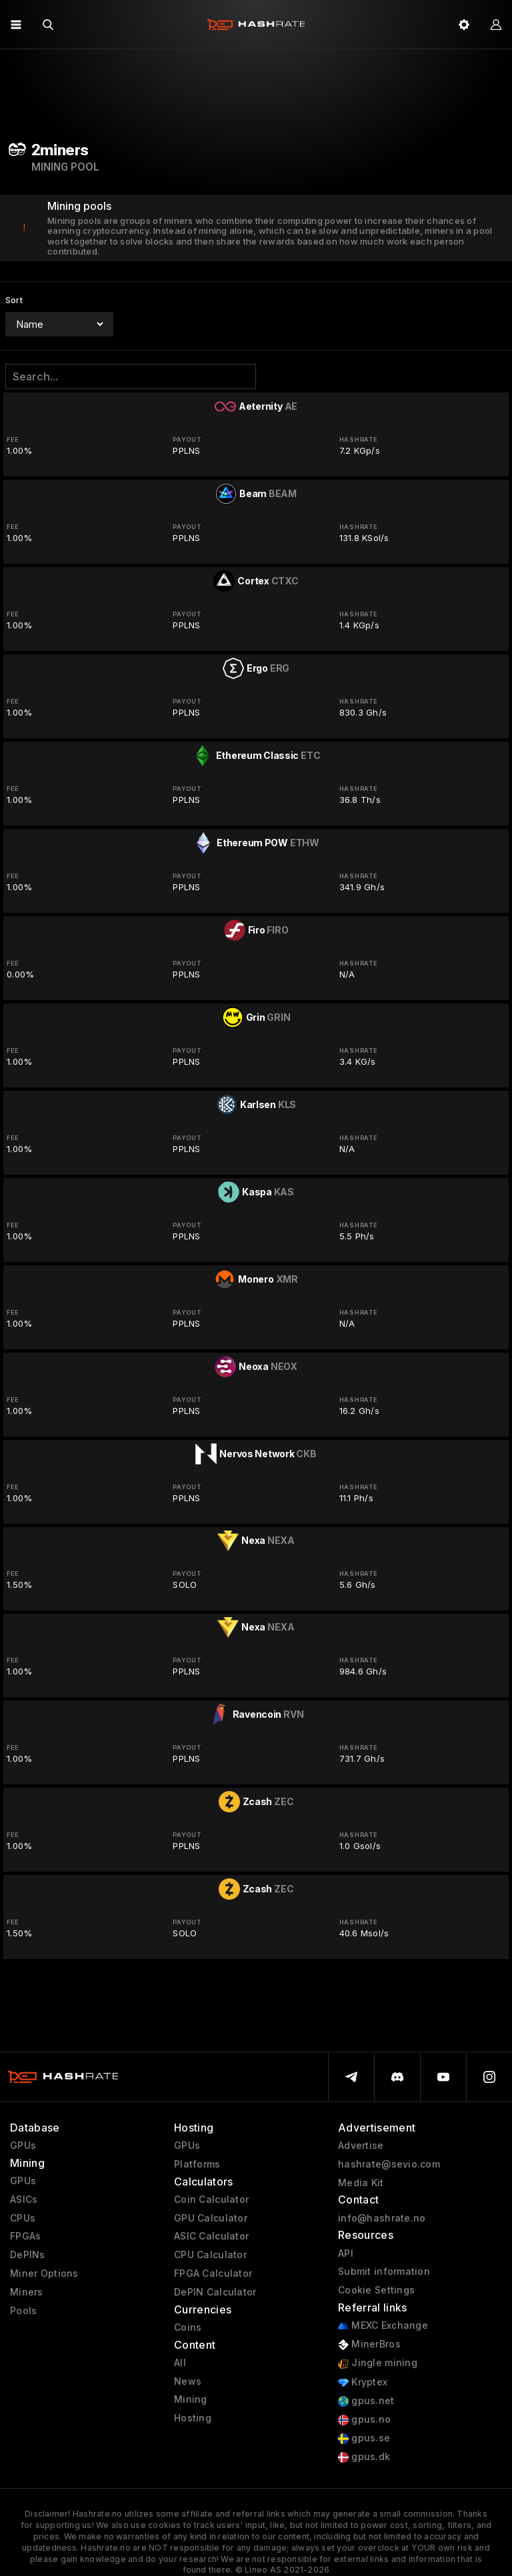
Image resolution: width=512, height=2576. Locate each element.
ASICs (23, 2199)
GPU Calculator (210, 2218)
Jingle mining (377, 2363)
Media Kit (361, 2183)
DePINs (27, 2255)
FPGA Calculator (213, 2273)
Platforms (197, 2164)
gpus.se (364, 2438)
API (345, 2253)
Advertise (361, 2145)
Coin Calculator (211, 2199)
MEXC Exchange (383, 2325)
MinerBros (369, 2344)
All (180, 2362)
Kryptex (362, 2382)
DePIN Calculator (215, 2292)
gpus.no (364, 2419)
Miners (26, 2292)
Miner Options (44, 2273)
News (187, 2381)
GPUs (23, 2145)
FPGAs (25, 2236)
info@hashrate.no (381, 2218)
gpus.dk (364, 2457)
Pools (23, 2310)
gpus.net (366, 2401)
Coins (187, 2327)
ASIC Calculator (211, 2236)
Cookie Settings (376, 2290)
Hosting (192, 2418)
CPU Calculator (210, 2255)
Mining (190, 2399)
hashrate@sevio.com (389, 2164)
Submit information (384, 2271)
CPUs (22, 2218)
